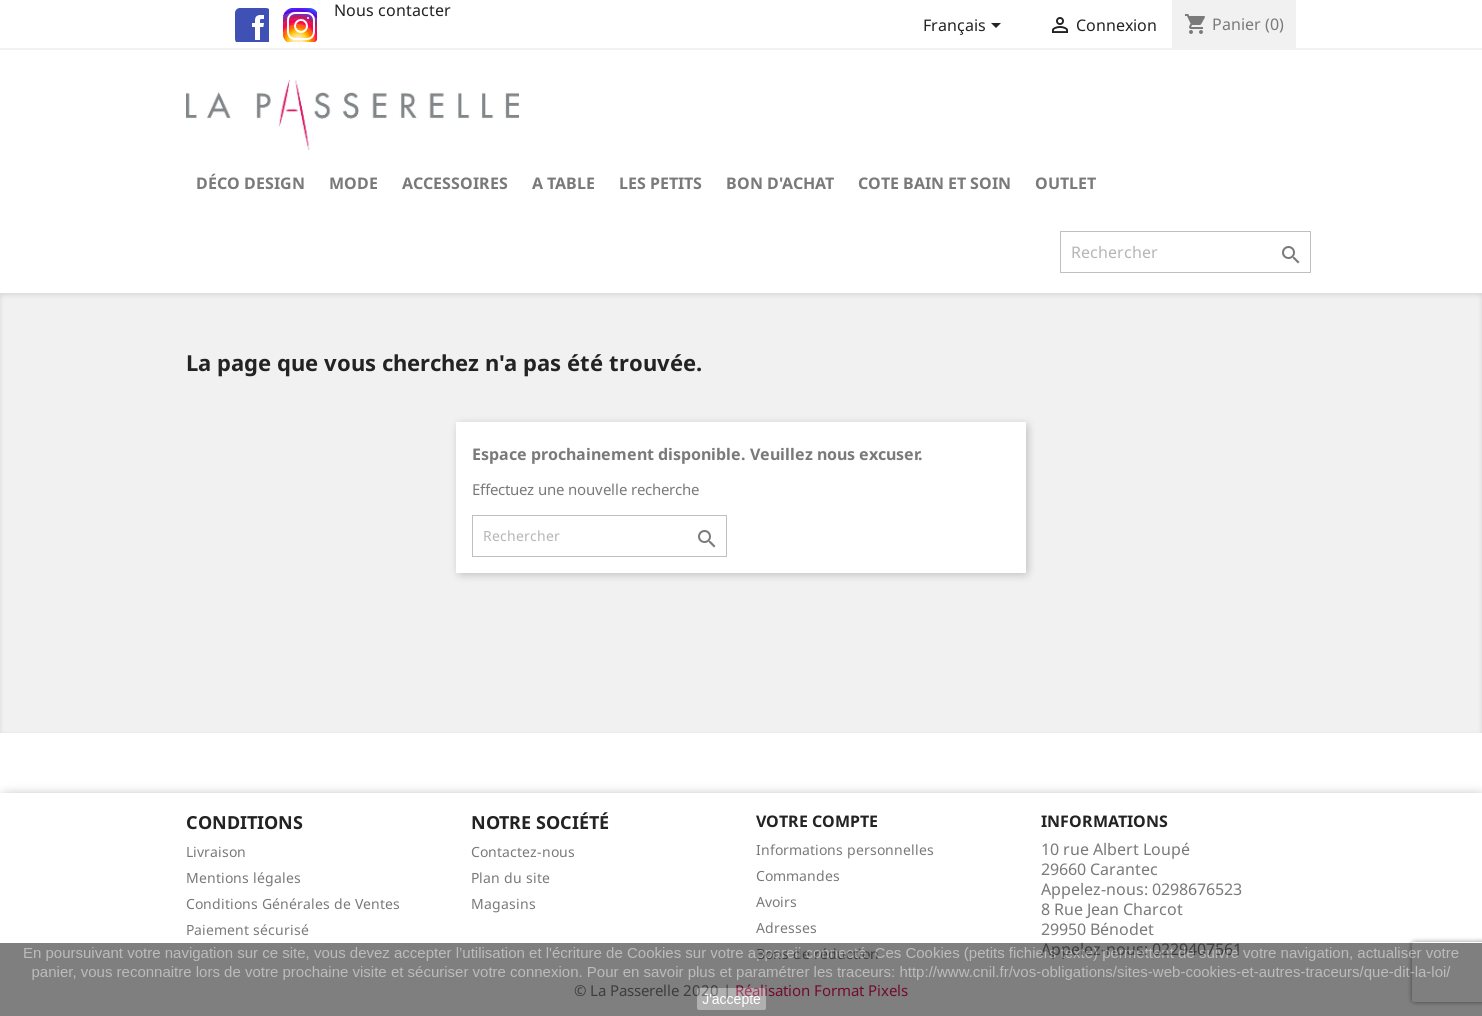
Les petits (660, 183)
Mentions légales (243, 877)
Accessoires (455, 183)
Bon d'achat (780, 183)
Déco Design (250, 183)
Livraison (216, 851)
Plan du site (510, 877)
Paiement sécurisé (247, 929)
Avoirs (776, 901)
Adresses (786, 927)
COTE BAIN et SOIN (934, 183)
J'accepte (731, 999)
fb (249, 22)
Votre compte (817, 821)
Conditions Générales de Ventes (293, 903)
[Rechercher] (1185, 252)
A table (563, 183)
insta (297, 22)
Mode (353, 183)
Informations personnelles (845, 849)
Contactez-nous (523, 851)
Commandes (798, 875)
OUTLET (1065, 183)
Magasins (503, 903)
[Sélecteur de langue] (965, 27)
